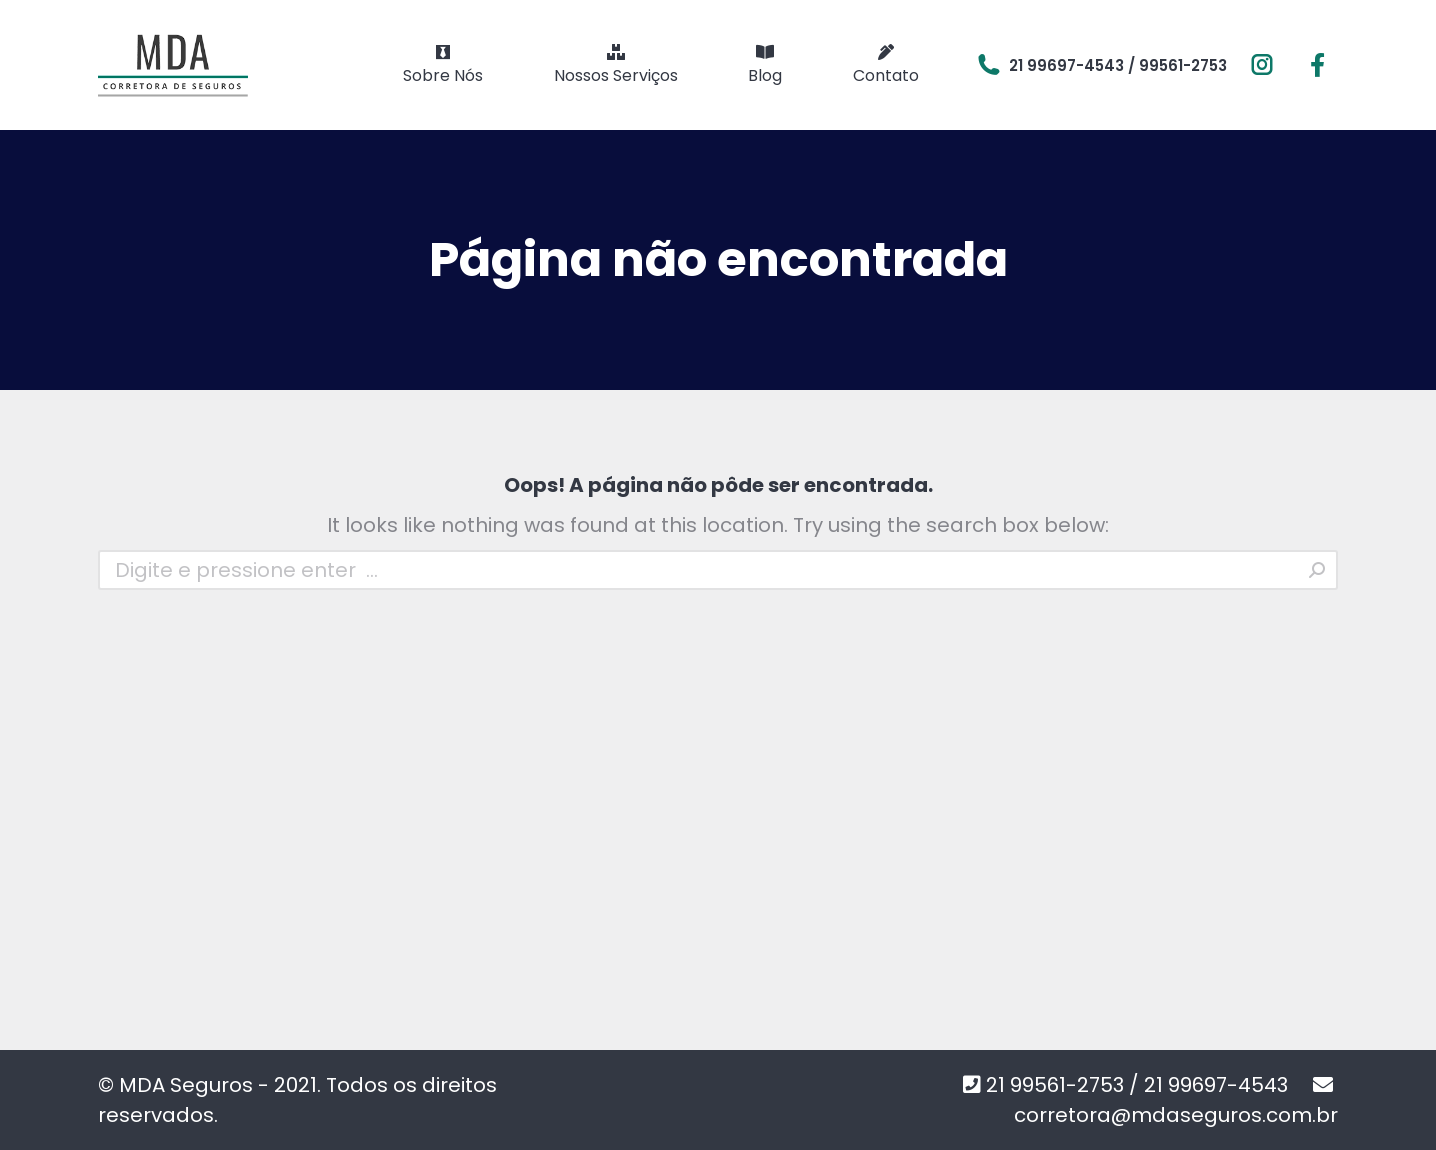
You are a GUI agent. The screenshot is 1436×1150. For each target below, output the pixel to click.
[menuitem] (443, 65)
